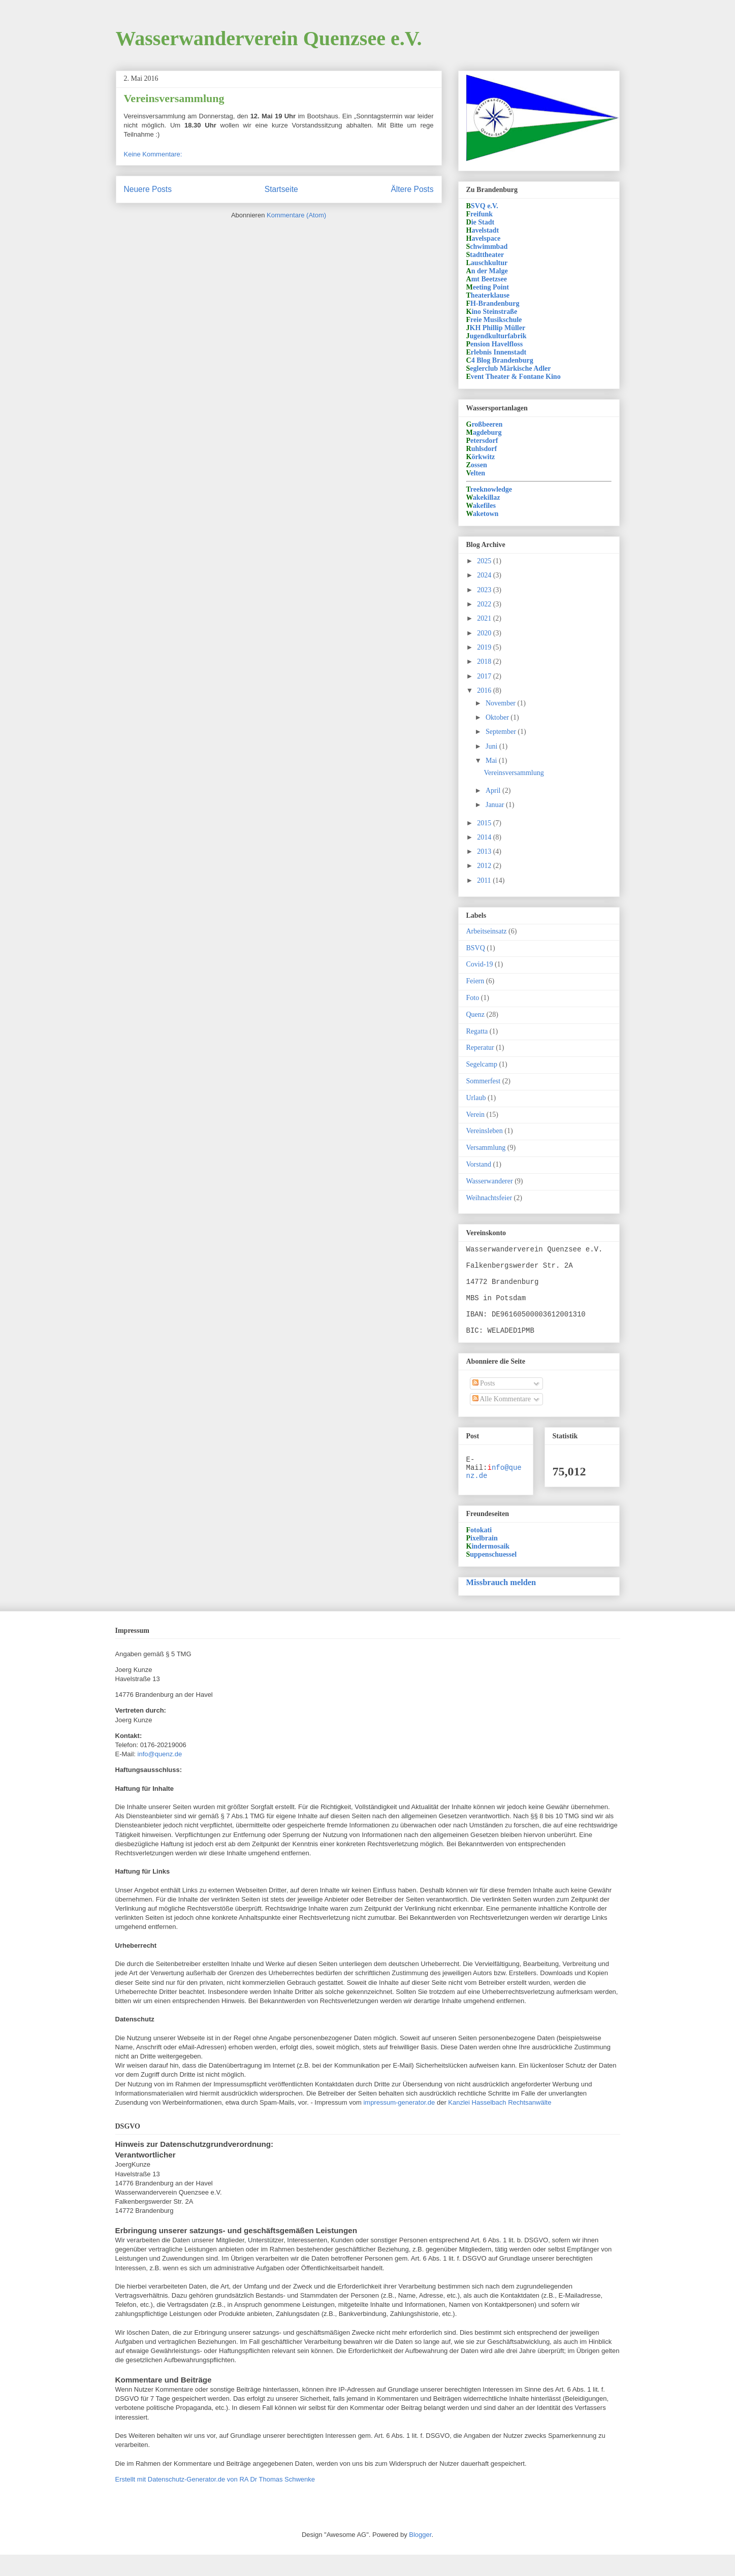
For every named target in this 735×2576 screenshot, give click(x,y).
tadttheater (485, 255)
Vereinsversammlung (174, 98)
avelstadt (482, 230)
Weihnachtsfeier (489, 1198)
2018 (485, 661)
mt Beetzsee (486, 279)
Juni (492, 746)
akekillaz (483, 497)
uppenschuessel (491, 1576)
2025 (485, 561)
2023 (485, 590)
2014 (485, 837)
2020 (485, 633)
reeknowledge (489, 489)
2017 (485, 676)
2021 (485, 618)
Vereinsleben (484, 1131)
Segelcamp (481, 1064)
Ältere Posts (412, 189)
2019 (485, 647)
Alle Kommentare (501, 1416)
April (494, 790)
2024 (485, 575)
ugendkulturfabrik (496, 336)
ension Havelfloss (494, 344)
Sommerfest (483, 1081)
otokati (479, 1551)
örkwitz (480, 457)
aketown (482, 514)
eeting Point (487, 287)
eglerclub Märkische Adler (508, 368)
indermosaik (488, 1567)
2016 (485, 690)
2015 (485, 823)
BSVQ (475, 948)
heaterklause (488, 295)
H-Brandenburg (493, 303)
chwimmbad (487, 246)
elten (476, 473)
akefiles (481, 505)
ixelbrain (482, 1559)
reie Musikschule (494, 320)
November (502, 703)
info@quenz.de (160, 1775)
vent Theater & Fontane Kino (513, 376)
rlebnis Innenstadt (496, 352)
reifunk (479, 214)
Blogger (420, 2556)
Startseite (281, 189)
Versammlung (486, 1147)
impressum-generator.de (399, 2124)
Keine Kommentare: (153, 154)
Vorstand (479, 1164)
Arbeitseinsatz (486, 931)
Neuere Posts (148, 189)
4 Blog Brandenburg (499, 360)
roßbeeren (484, 424)
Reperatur (480, 1047)
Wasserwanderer (489, 1181)
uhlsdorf (481, 449)
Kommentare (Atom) (296, 215)
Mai (492, 760)
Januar (496, 805)
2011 (485, 880)
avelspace (483, 238)
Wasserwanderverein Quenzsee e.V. (269, 38)
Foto (473, 998)
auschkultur (487, 263)
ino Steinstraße (492, 311)
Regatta (477, 1031)
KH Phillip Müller (496, 328)
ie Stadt (480, 222)
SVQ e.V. (482, 206)
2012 (485, 866)
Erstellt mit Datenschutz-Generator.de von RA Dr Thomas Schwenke (215, 2500)
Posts (483, 1400)
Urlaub (476, 1098)
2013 (485, 851)
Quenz (475, 1014)
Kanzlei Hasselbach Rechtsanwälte (499, 2124)
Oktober (498, 717)
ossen (476, 465)
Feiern (475, 981)
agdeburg (484, 432)
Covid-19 (479, 964)
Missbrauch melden (501, 1603)
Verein (475, 1114)
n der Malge (487, 271)
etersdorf (482, 440)
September (502, 731)
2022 (485, 604)
